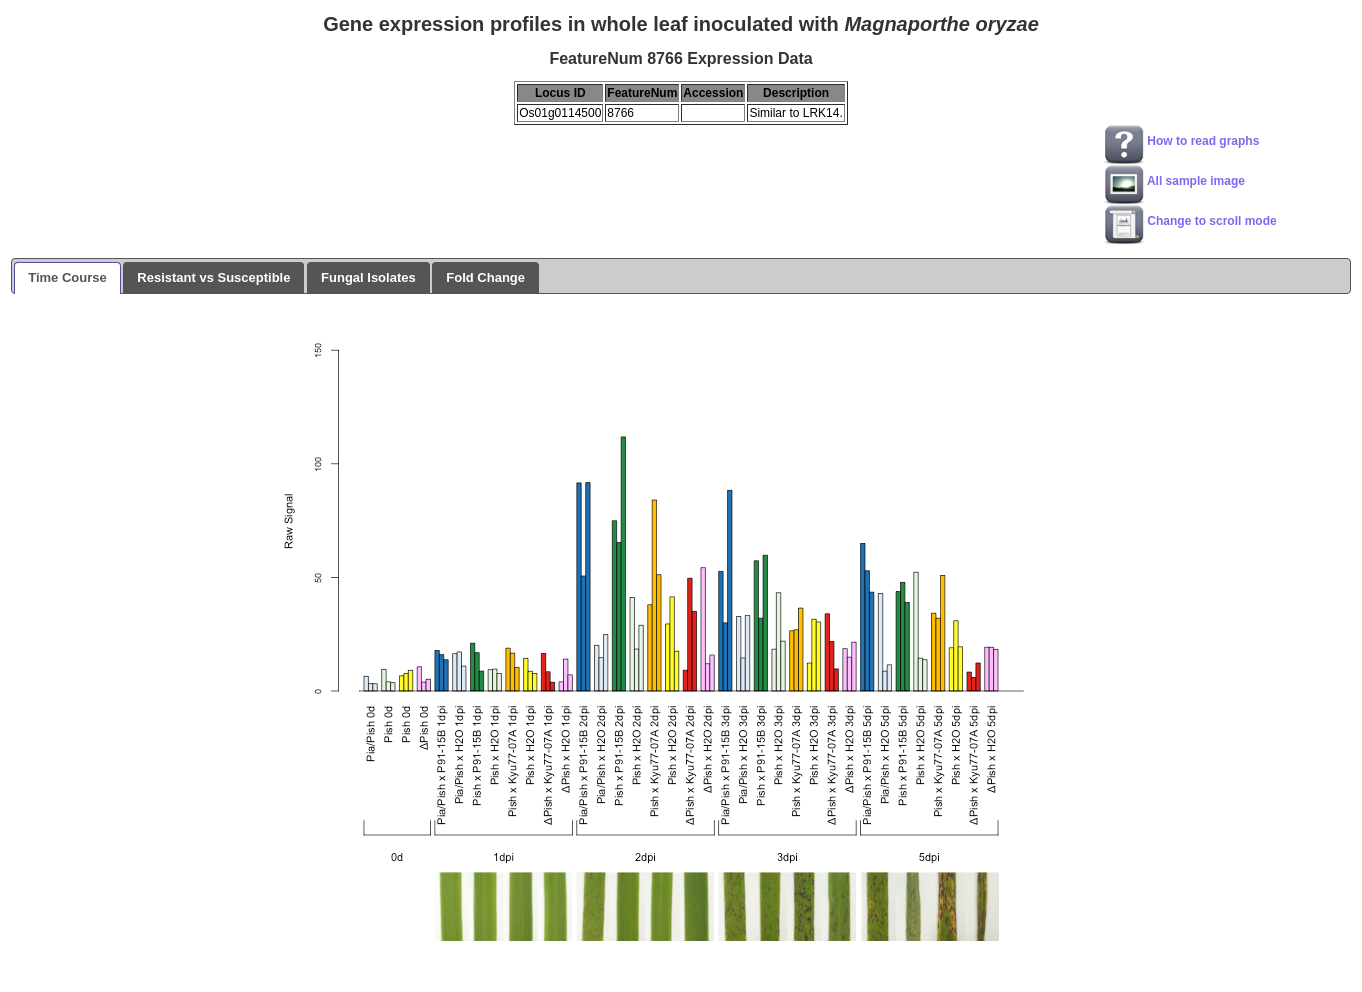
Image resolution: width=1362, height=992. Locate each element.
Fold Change (485, 277)
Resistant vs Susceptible (213, 277)
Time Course (67, 277)
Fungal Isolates (368, 277)
